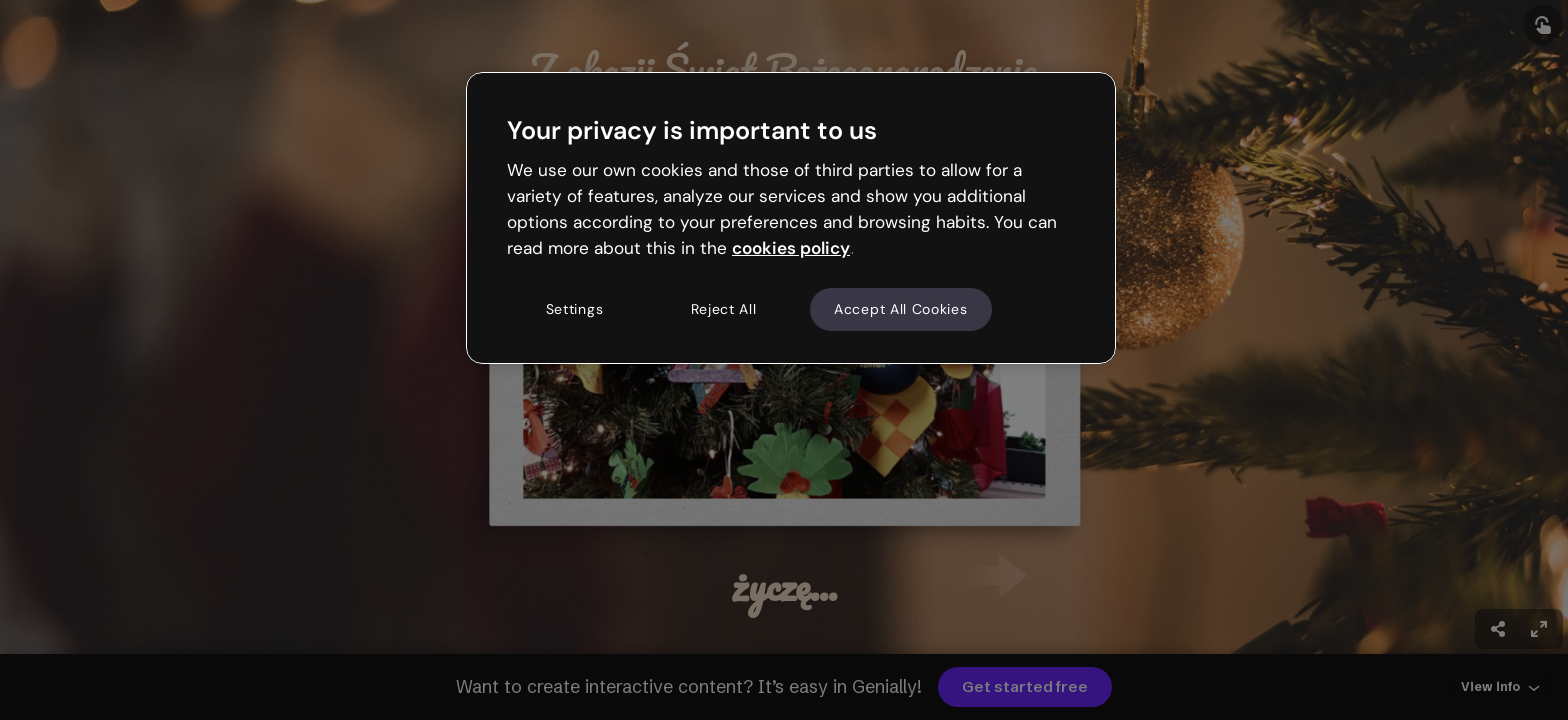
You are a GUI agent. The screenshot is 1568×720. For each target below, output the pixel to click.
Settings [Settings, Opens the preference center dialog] (575, 309)
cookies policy (791, 248)
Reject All (724, 309)
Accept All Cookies (901, 309)
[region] (791, 218)
